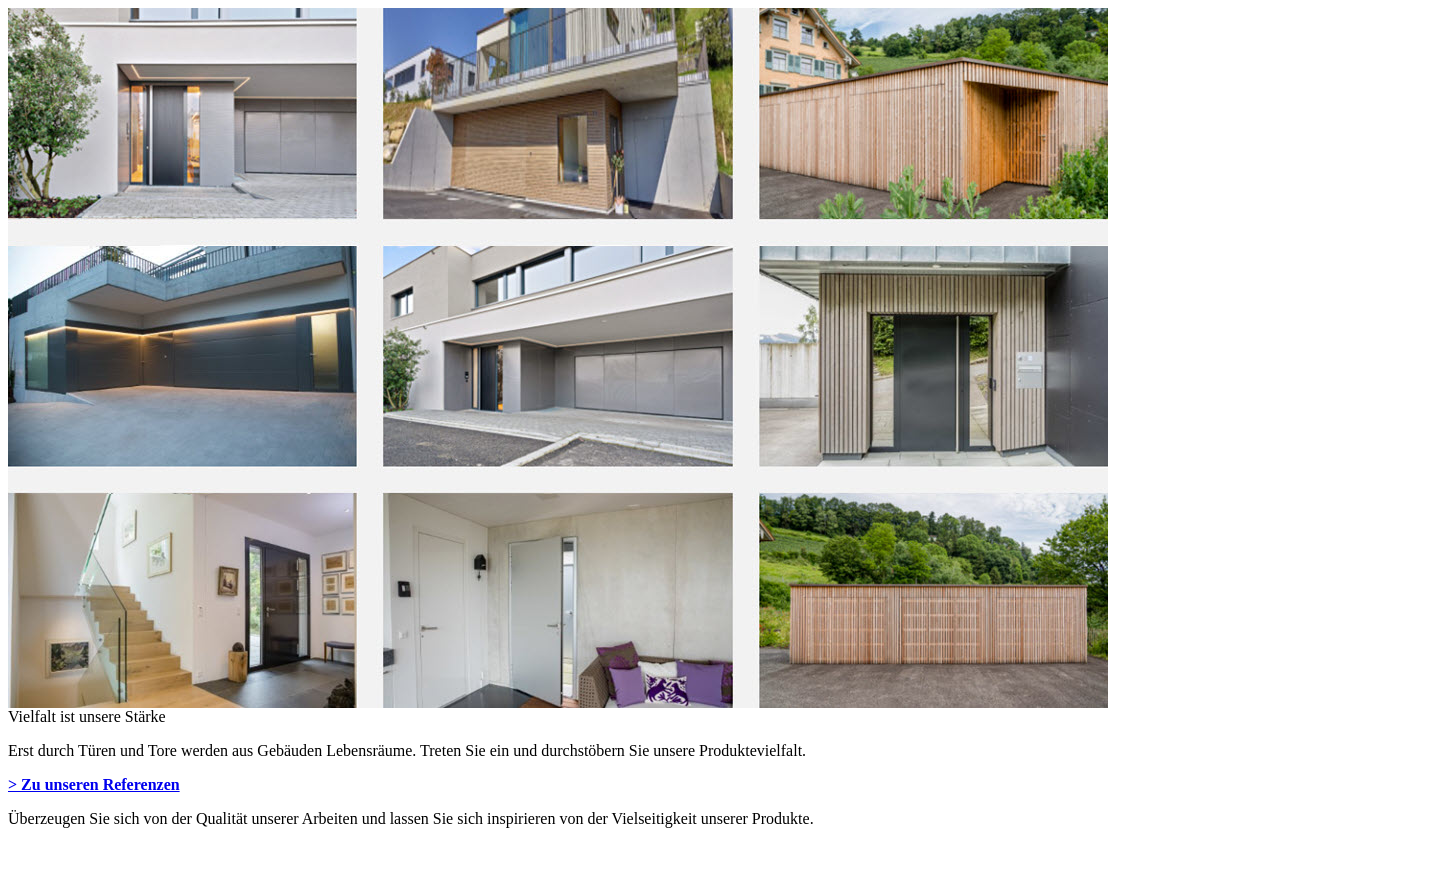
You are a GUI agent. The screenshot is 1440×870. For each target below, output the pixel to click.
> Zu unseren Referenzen (94, 784)
